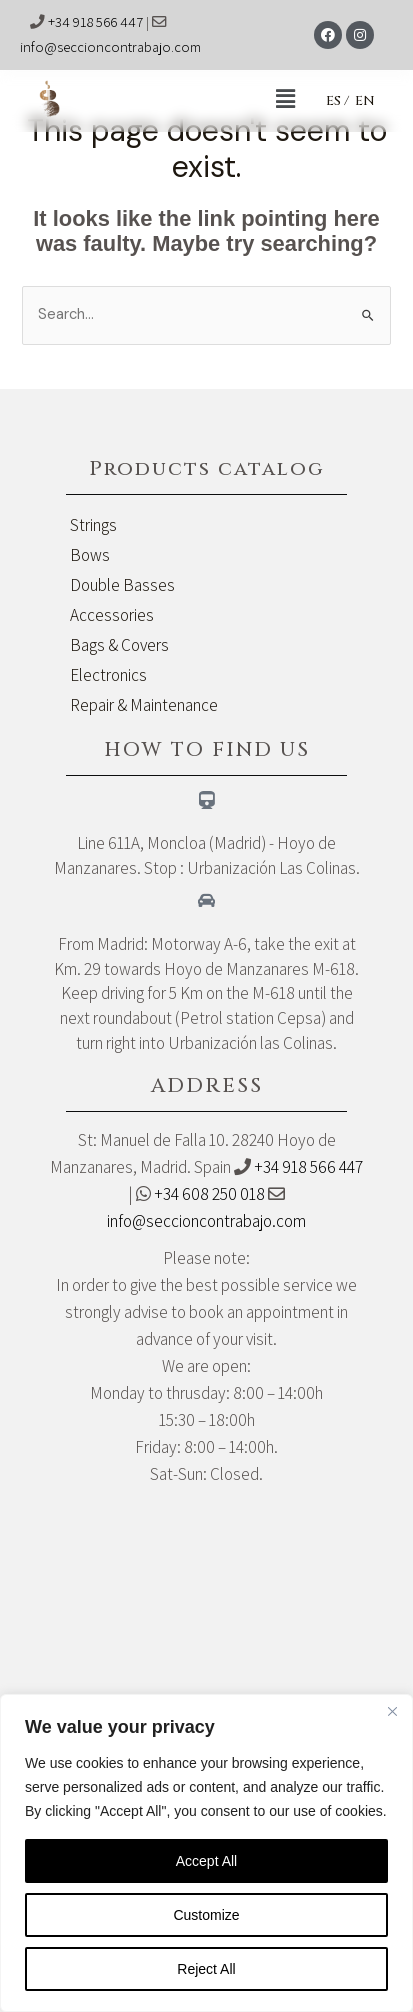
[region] (206, 1853)
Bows (90, 555)
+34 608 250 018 (209, 1194)
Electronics (108, 675)
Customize (206, 1915)
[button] (197, 100)
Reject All (206, 1969)
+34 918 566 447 (95, 21)
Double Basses (122, 585)
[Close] (392, 1711)
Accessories (112, 615)
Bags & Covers (119, 645)
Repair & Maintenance (144, 705)
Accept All (206, 1861)
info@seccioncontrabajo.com (110, 46)
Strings (93, 525)
